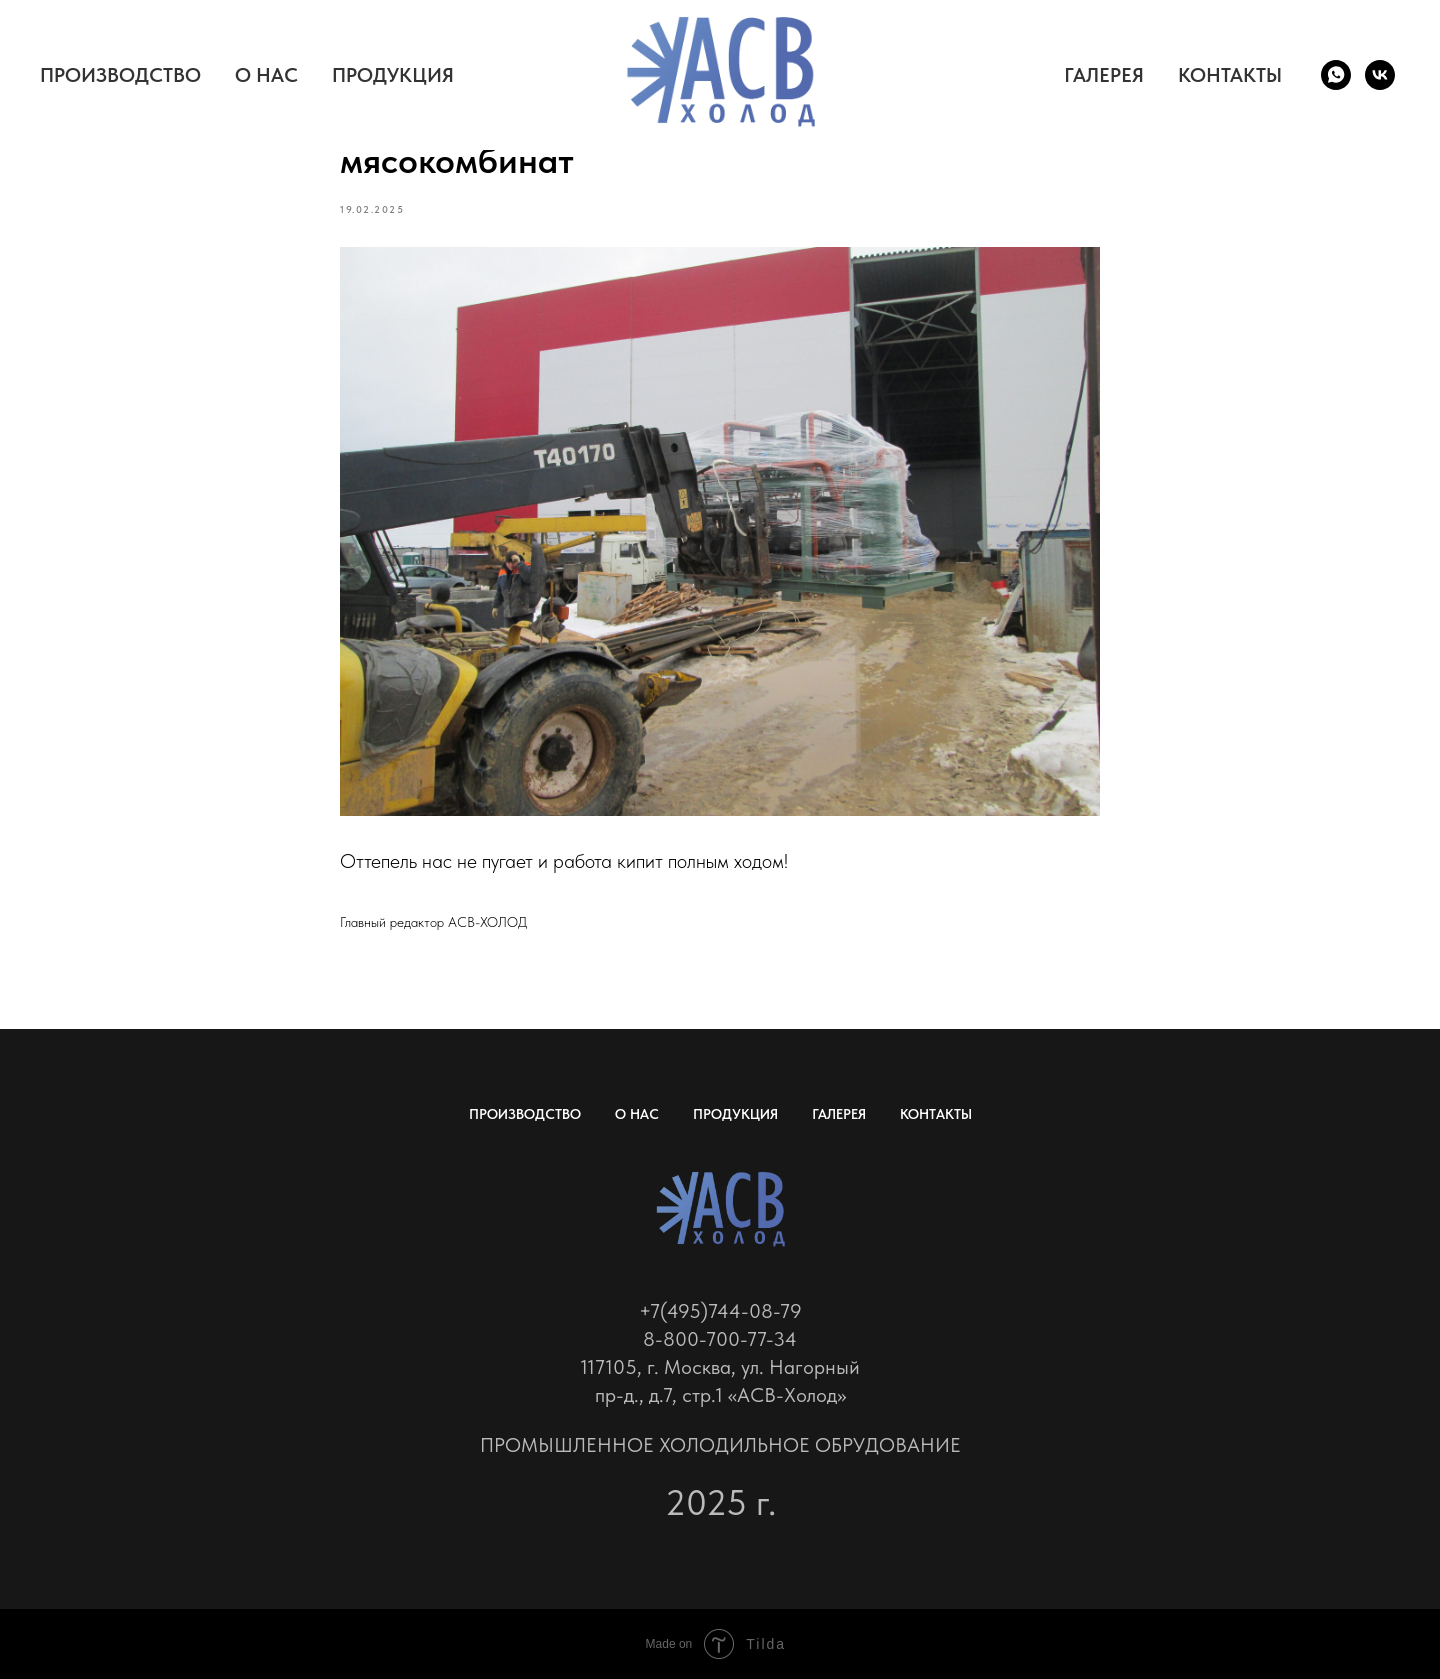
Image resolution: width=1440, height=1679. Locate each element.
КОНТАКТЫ (1230, 75)
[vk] (1380, 75)
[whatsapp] (1336, 75)
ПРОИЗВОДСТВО (120, 75)
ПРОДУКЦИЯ (393, 75)
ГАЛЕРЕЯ (1104, 75)
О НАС (266, 75)
